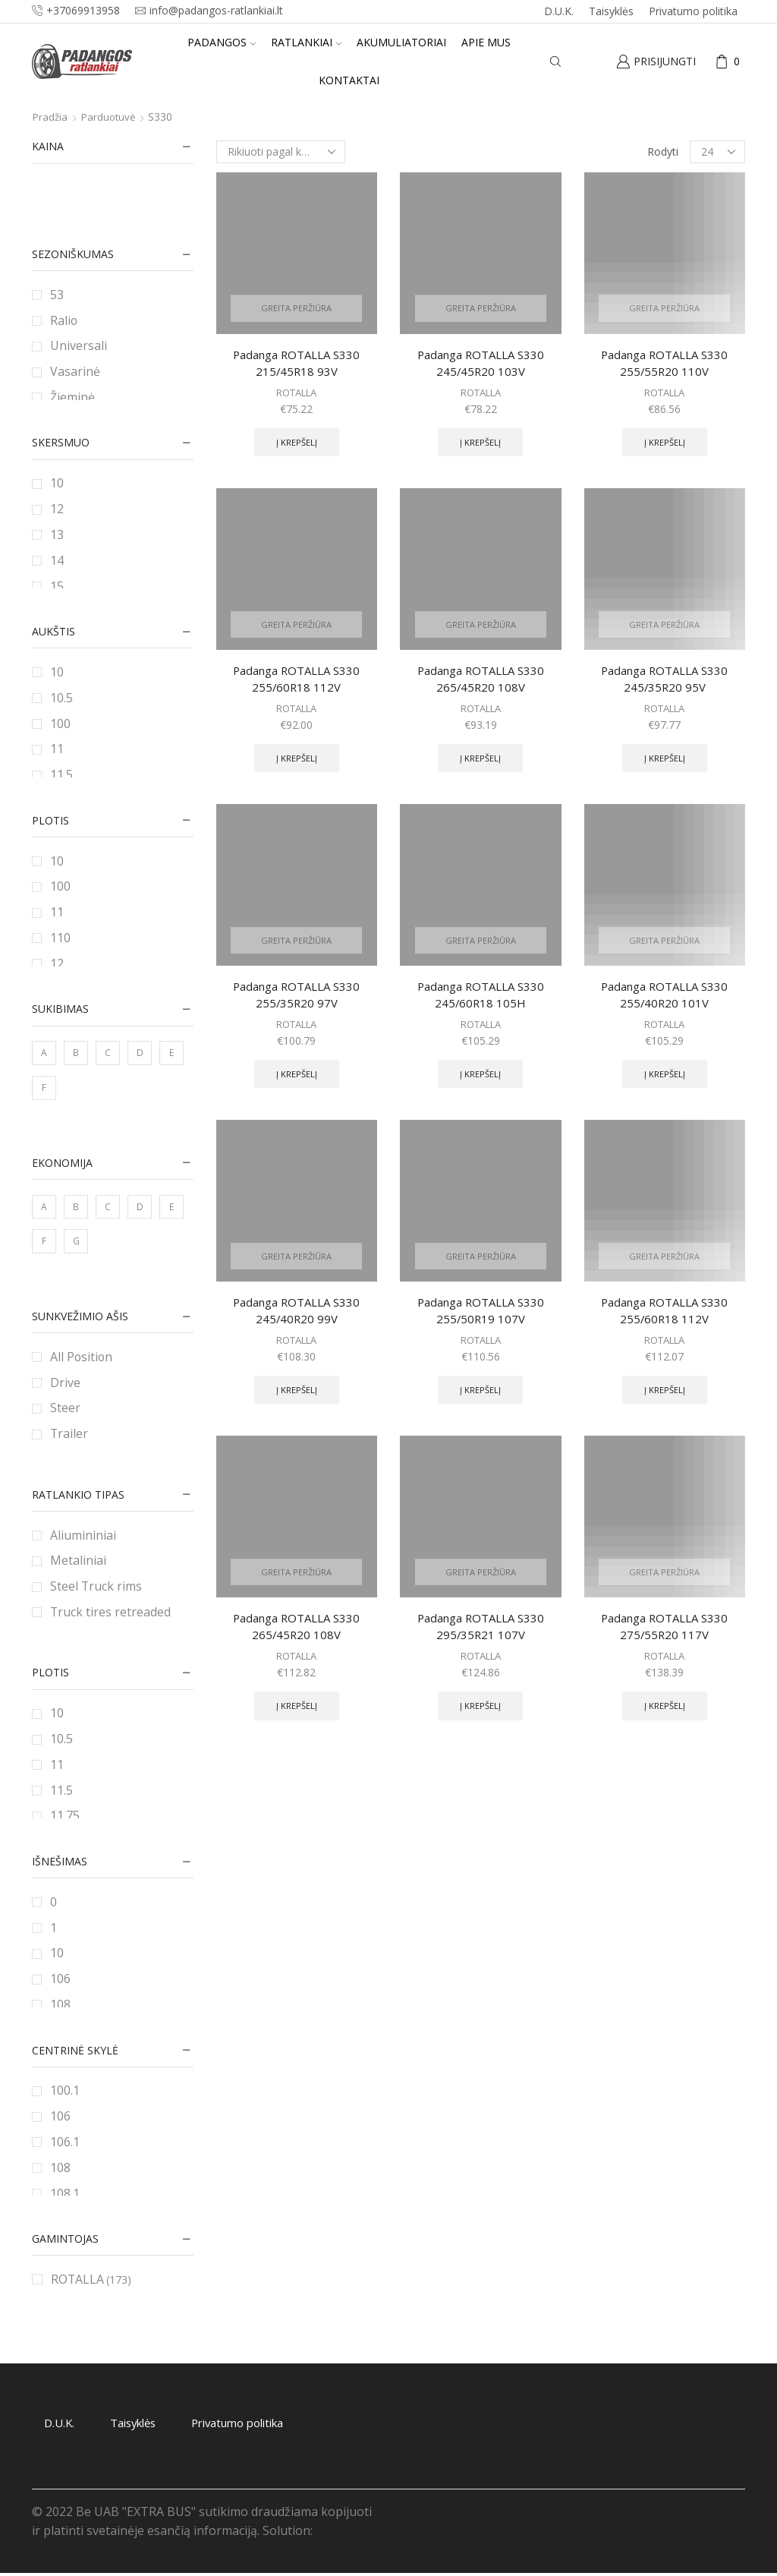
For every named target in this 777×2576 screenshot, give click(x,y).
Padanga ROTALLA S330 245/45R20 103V (480, 363)
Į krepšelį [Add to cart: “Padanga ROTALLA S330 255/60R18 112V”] (296, 764)
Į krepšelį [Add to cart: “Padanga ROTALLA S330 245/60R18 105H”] (481, 1085)
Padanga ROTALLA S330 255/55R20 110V (664, 363)
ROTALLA (296, 394)
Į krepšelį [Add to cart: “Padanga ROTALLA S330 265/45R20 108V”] (481, 764)
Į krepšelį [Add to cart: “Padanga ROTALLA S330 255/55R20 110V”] (664, 445)
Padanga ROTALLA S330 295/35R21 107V (480, 1642)
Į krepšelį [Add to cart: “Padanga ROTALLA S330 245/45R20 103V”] (481, 445)
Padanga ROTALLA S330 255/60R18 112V (296, 683)
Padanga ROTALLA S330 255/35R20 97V (296, 1002)
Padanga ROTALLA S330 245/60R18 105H (480, 1002)
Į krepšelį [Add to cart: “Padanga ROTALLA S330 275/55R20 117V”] (664, 1724)
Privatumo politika (693, 11)
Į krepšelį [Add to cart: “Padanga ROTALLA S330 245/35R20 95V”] (664, 764)
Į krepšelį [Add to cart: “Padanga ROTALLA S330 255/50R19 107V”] (481, 1404)
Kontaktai (349, 80)
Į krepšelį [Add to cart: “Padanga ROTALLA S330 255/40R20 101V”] (664, 1085)
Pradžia (51, 116)
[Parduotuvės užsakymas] (280, 151)
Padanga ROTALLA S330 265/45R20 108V (480, 683)
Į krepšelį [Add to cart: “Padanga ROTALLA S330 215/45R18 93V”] (296, 445)
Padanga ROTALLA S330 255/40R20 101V (664, 1002)
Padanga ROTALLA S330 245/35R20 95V (664, 683)
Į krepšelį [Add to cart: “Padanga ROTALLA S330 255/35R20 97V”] (296, 1085)
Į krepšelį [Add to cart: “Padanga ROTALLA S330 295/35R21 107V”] (481, 1724)
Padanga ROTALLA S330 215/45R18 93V (296, 363)
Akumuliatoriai (401, 42)
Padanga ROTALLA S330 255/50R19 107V (480, 1322)
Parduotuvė (111, 116)
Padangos (221, 42)
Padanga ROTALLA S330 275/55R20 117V (664, 1642)
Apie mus (486, 42)
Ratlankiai (306, 42)
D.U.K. (559, 11)
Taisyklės (611, 11)
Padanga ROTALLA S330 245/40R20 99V (296, 1322)
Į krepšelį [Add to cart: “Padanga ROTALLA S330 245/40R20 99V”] (296, 1404)
